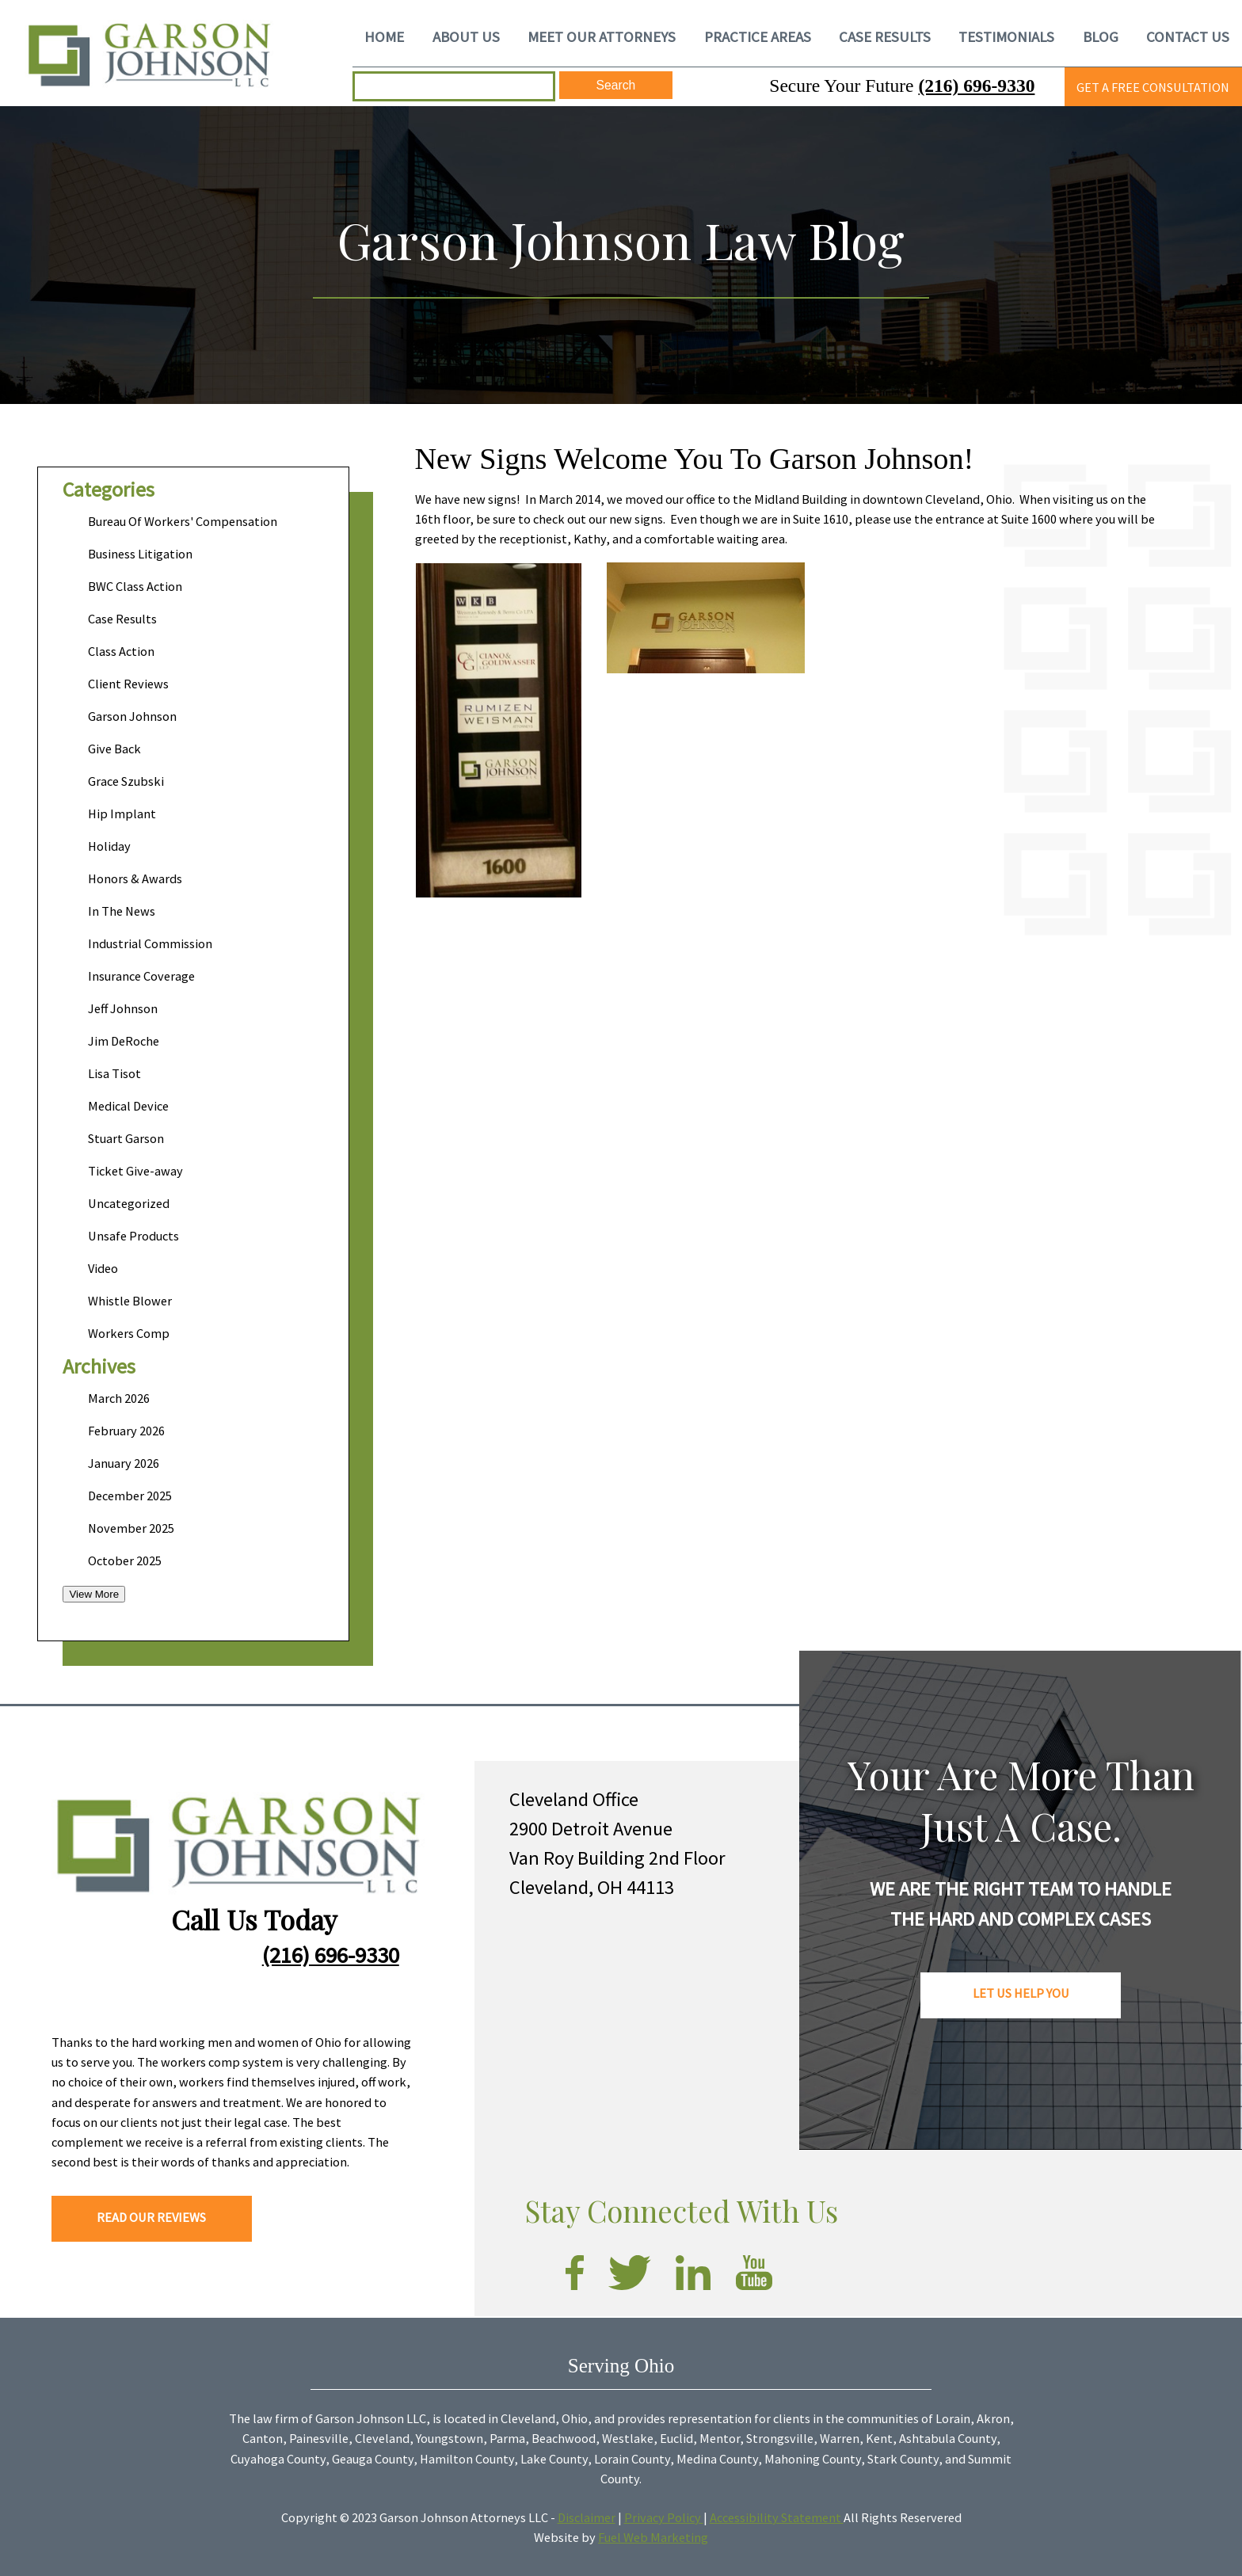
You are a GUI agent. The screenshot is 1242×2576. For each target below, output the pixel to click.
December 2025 (130, 1495)
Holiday (109, 846)
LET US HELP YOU (1021, 1993)
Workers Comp (129, 1333)
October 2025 (125, 1560)
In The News (121, 911)
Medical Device (128, 1106)
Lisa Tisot (114, 1073)
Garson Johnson (132, 716)
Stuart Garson (126, 1138)
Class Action (121, 651)
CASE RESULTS (885, 36)
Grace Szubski (126, 781)
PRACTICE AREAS (757, 36)
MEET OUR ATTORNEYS (602, 36)
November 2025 (131, 1528)
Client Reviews (128, 684)
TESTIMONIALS (1006, 36)
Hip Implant (122, 813)
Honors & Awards (135, 878)
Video (103, 1268)
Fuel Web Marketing (653, 2537)
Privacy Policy (663, 2517)
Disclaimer (586, 2517)
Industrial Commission (150, 943)
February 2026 (126, 1431)
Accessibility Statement (777, 2517)
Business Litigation (140, 554)
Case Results (122, 619)
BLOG (1100, 36)
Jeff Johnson (123, 1008)
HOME (384, 36)
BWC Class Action (135, 586)
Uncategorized (129, 1203)
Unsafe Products (133, 1236)
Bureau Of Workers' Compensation (182, 521)
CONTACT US (1187, 36)
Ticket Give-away (135, 1171)
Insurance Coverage (141, 976)
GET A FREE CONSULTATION (1152, 87)
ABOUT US (466, 36)
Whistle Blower (130, 1301)
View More (94, 1594)
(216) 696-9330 (976, 85)
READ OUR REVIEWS (151, 2217)
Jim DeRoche (123, 1041)
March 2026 (119, 1398)
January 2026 (123, 1463)
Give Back (114, 748)
